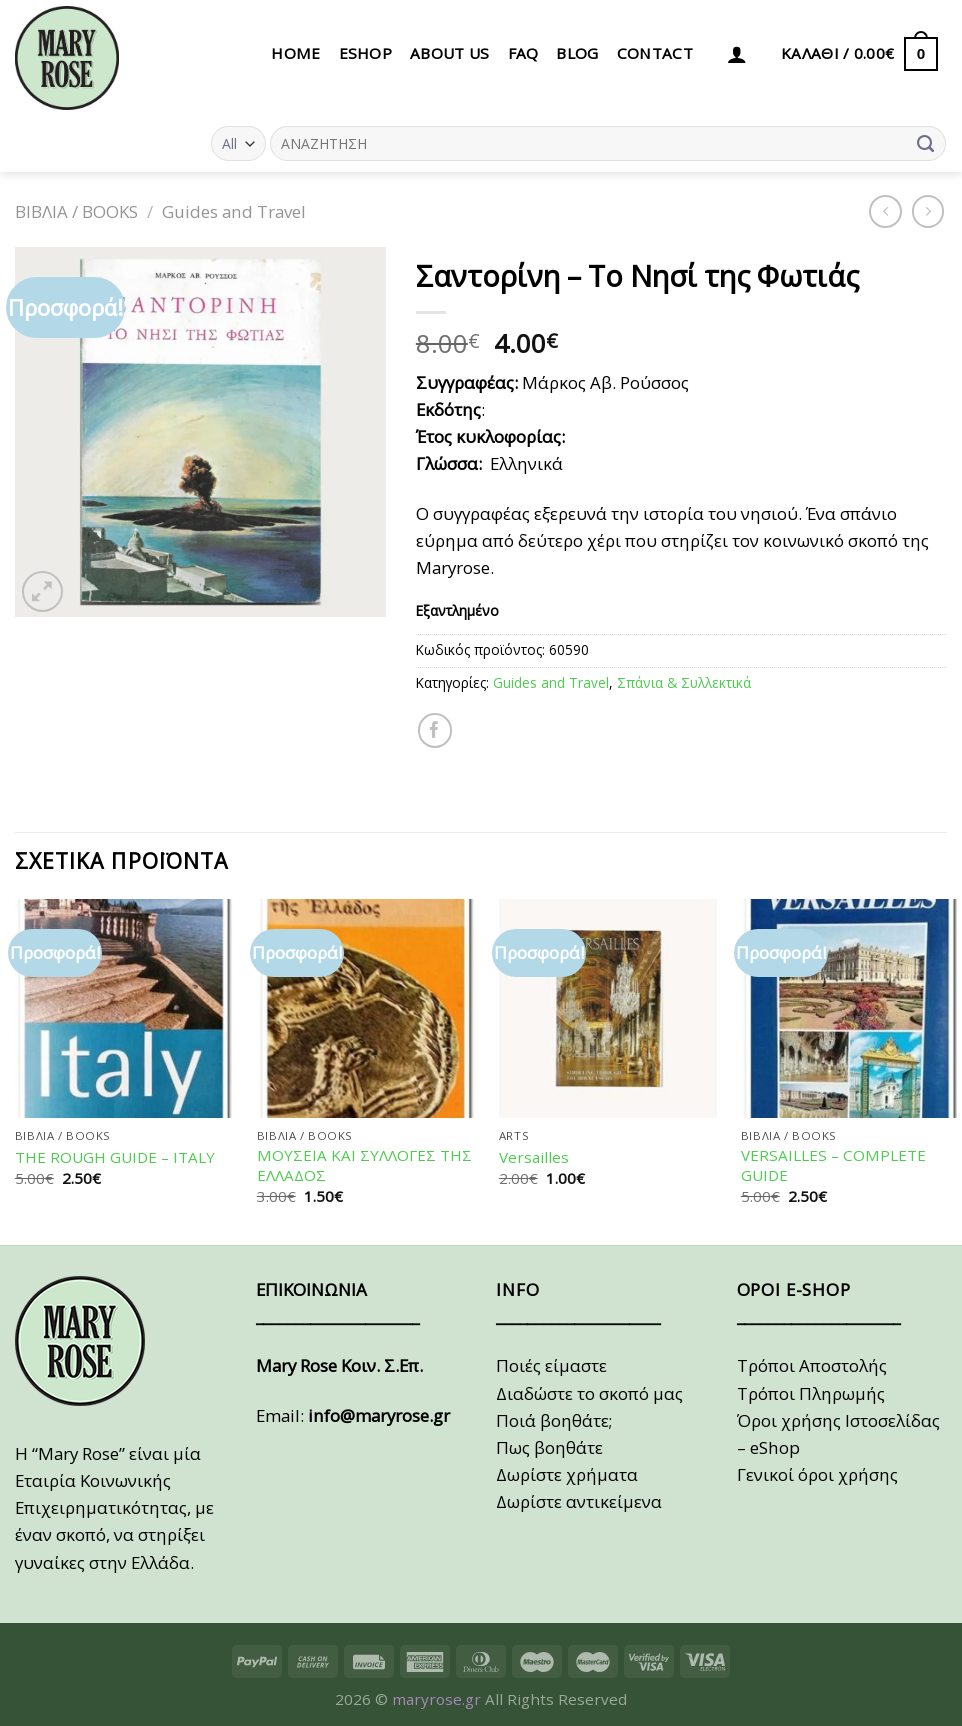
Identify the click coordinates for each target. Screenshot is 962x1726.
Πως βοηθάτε (549, 1447)
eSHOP (366, 53)
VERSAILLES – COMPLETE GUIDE (833, 1165)
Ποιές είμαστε (551, 1365)
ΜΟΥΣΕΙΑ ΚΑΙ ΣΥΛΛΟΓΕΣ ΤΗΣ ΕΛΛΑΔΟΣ (364, 1165)
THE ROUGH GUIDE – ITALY (115, 1157)
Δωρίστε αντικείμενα (579, 1501)
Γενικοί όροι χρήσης (817, 1474)
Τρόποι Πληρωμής (811, 1393)
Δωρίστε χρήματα (567, 1474)
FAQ (523, 53)
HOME (295, 53)
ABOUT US (449, 53)
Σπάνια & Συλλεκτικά (684, 683)
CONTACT (655, 53)
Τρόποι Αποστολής (812, 1365)
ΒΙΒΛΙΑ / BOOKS (76, 211)
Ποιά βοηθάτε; (554, 1420)
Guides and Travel (234, 211)
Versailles (534, 1157)
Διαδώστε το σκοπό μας (589, 1393)
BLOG (577, 53)
